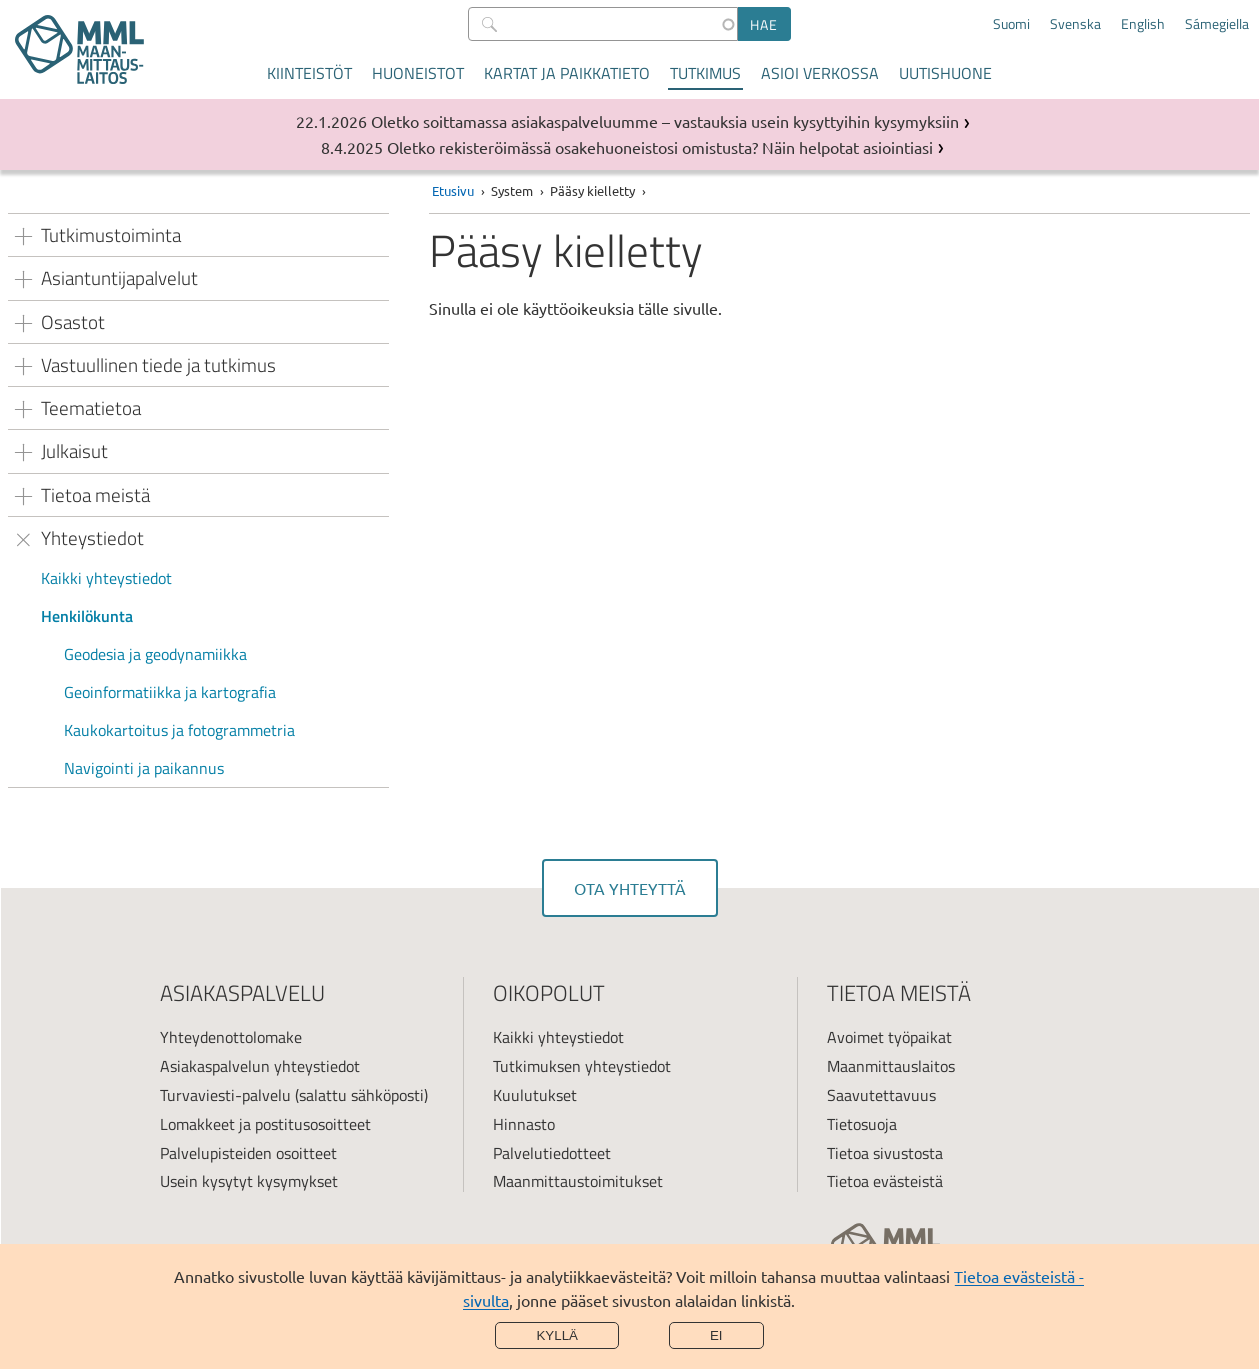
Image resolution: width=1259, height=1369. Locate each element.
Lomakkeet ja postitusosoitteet (265, 1124)
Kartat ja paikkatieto (567, 73)
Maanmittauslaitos (891, 1066)
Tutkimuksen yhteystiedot (582, 1066)
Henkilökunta (87, 616)
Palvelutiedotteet (552, 1153)
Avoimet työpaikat (889, 1037)
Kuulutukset (535, 1095)
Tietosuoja (862, 1124)
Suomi (1011, 24)
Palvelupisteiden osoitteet (248, 1153)
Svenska (1075, 24)
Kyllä (557, 1335)
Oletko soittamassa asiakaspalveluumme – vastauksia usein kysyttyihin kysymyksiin (665, 121)
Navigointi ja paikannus (144, 768)
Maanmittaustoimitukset (578, 1181)
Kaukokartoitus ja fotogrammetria (179, 730)
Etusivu (453, 190)
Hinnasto (524, 1124)
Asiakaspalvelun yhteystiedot (260, 1066)
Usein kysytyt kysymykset (249, 1181)
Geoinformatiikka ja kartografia (170, 692)
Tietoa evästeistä (885, 1181)
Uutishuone (945, 73)
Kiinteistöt (309, 73)
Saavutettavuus (881, 1095)
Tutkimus (705, 73)
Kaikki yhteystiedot (106, 578)
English (1143, 24)
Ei (716, 1335)
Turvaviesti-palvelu (225, 1095)
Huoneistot (418, 73)
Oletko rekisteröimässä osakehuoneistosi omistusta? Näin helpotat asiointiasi (660, 147)
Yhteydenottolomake (231, 1037)
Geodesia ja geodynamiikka (155, 654)
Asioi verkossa (820, 73)
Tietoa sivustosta (885, 1153)
